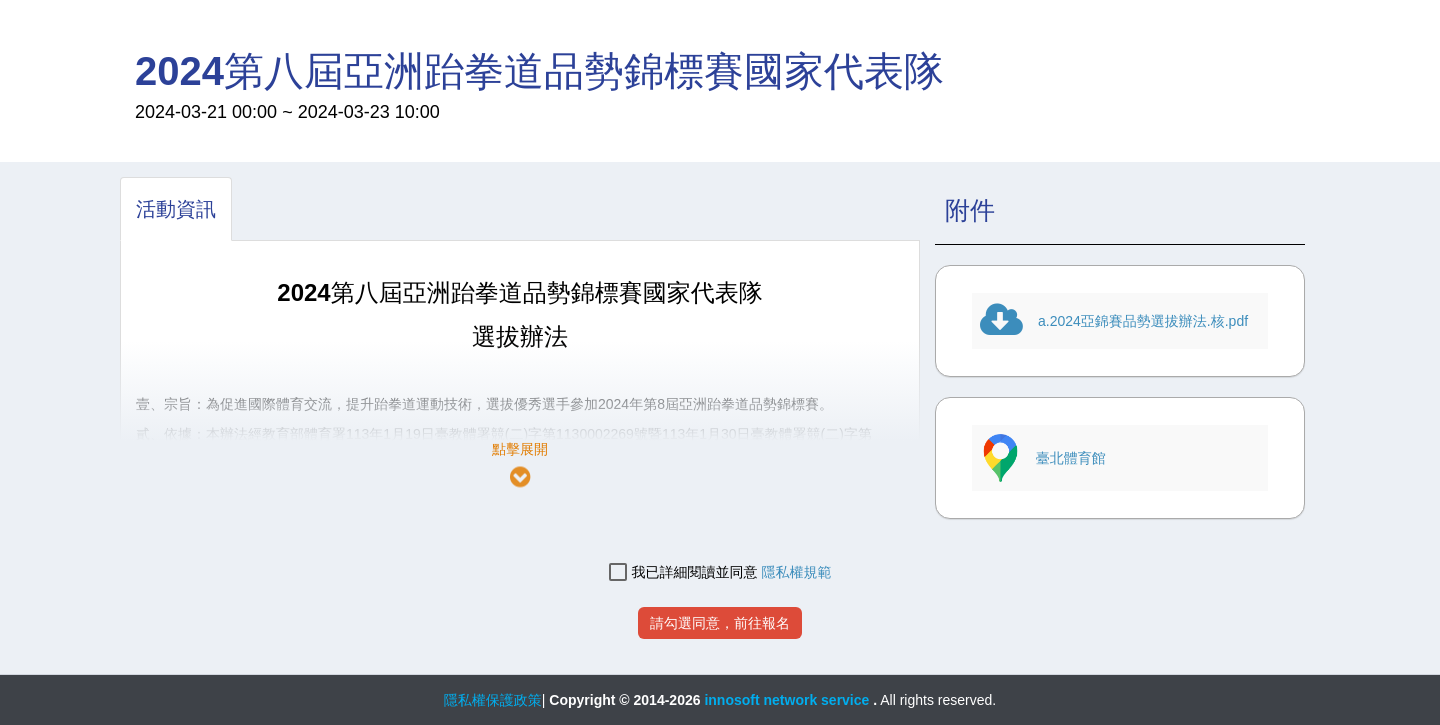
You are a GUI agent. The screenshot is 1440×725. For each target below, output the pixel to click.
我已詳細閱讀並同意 (683, 572)
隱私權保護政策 (493, 700)
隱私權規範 (796, 572)
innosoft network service (788, 700)
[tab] (176, 209)
